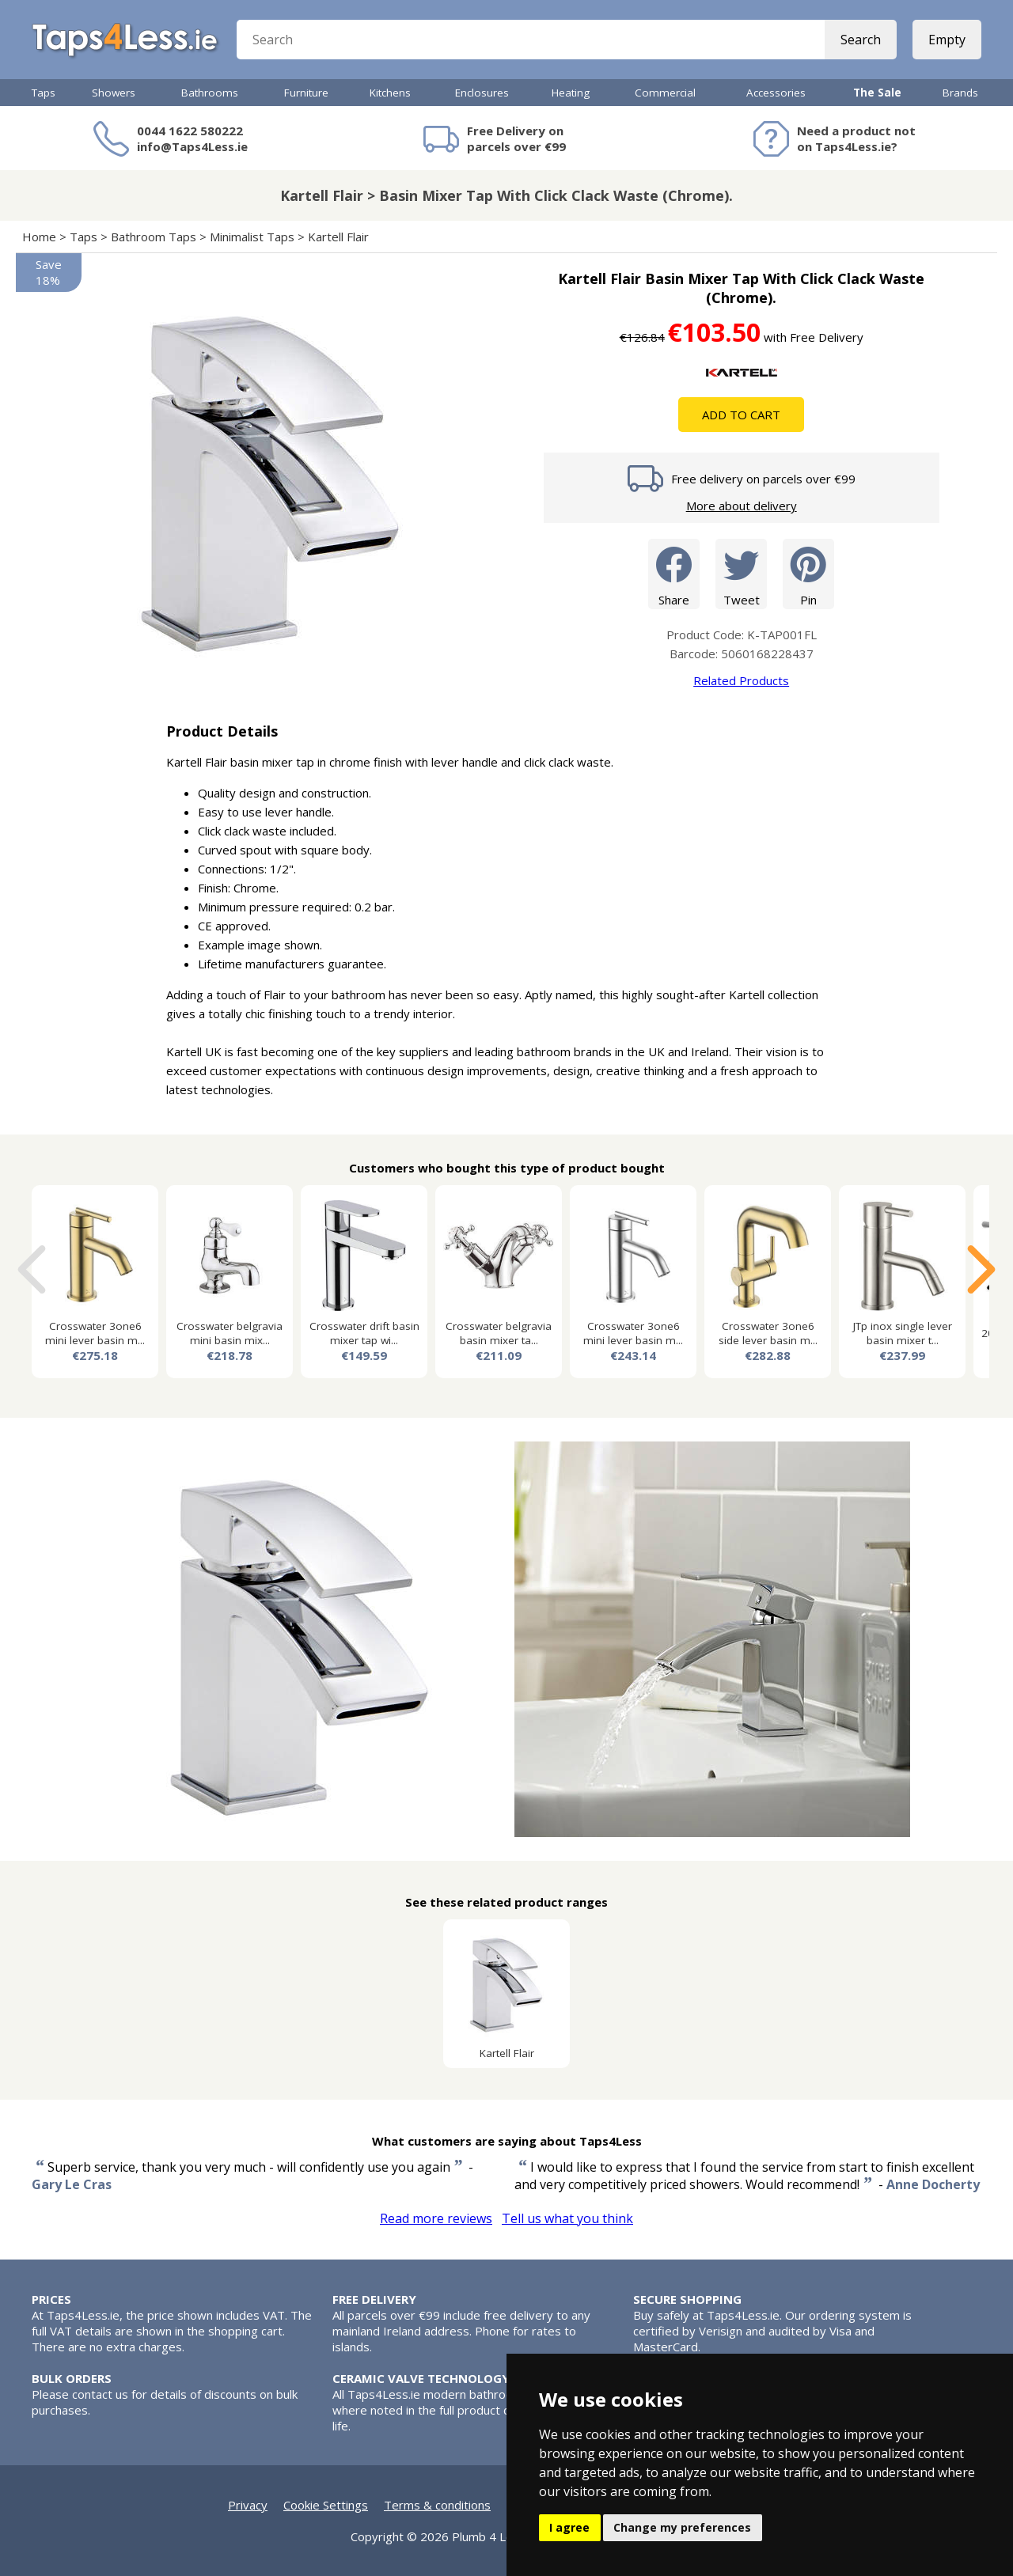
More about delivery (741, 505)
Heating (571, 92)
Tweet (741, 573)
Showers (113, 92)
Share (674, 573)
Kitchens (390, 92)
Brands (960, 92)
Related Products (741, 680)
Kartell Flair (338, 236)
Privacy (247, 2505)
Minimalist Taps (252, 236)
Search (860, 39)
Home (39, 236)
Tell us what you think (567, 2218)
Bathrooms (209, 92)
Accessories (776, 92)
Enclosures (482, 92)
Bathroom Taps (153, 236)
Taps (43, 92)
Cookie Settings (325, 2505)
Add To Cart (741, 414)
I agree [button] (569, 2527)
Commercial (665, 92)
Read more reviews (436, 2218)
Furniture (306, 92)
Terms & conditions (437, 2505)
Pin (808, 573)
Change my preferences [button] (682, 2527)
